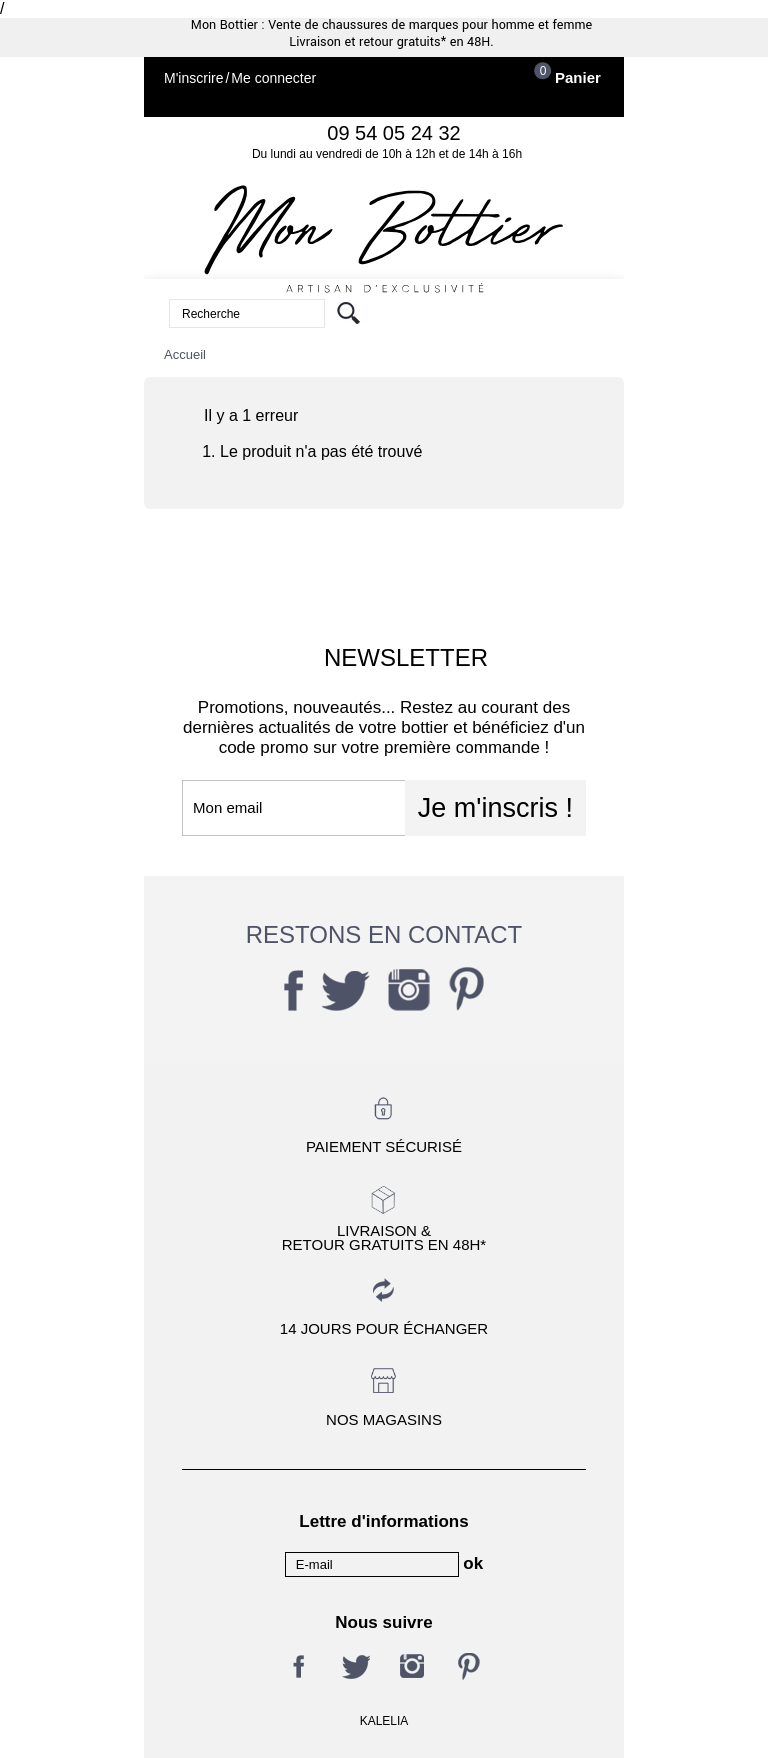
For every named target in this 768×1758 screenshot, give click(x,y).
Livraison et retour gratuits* (367, 42)
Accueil (185, 354)
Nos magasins (384, 1419)
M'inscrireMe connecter (240, 78)
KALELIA (384, 1721)
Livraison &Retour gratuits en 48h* (384, 1237)
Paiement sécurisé (384, 1146)
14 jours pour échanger (384, 1328)
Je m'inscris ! (495, 808)
